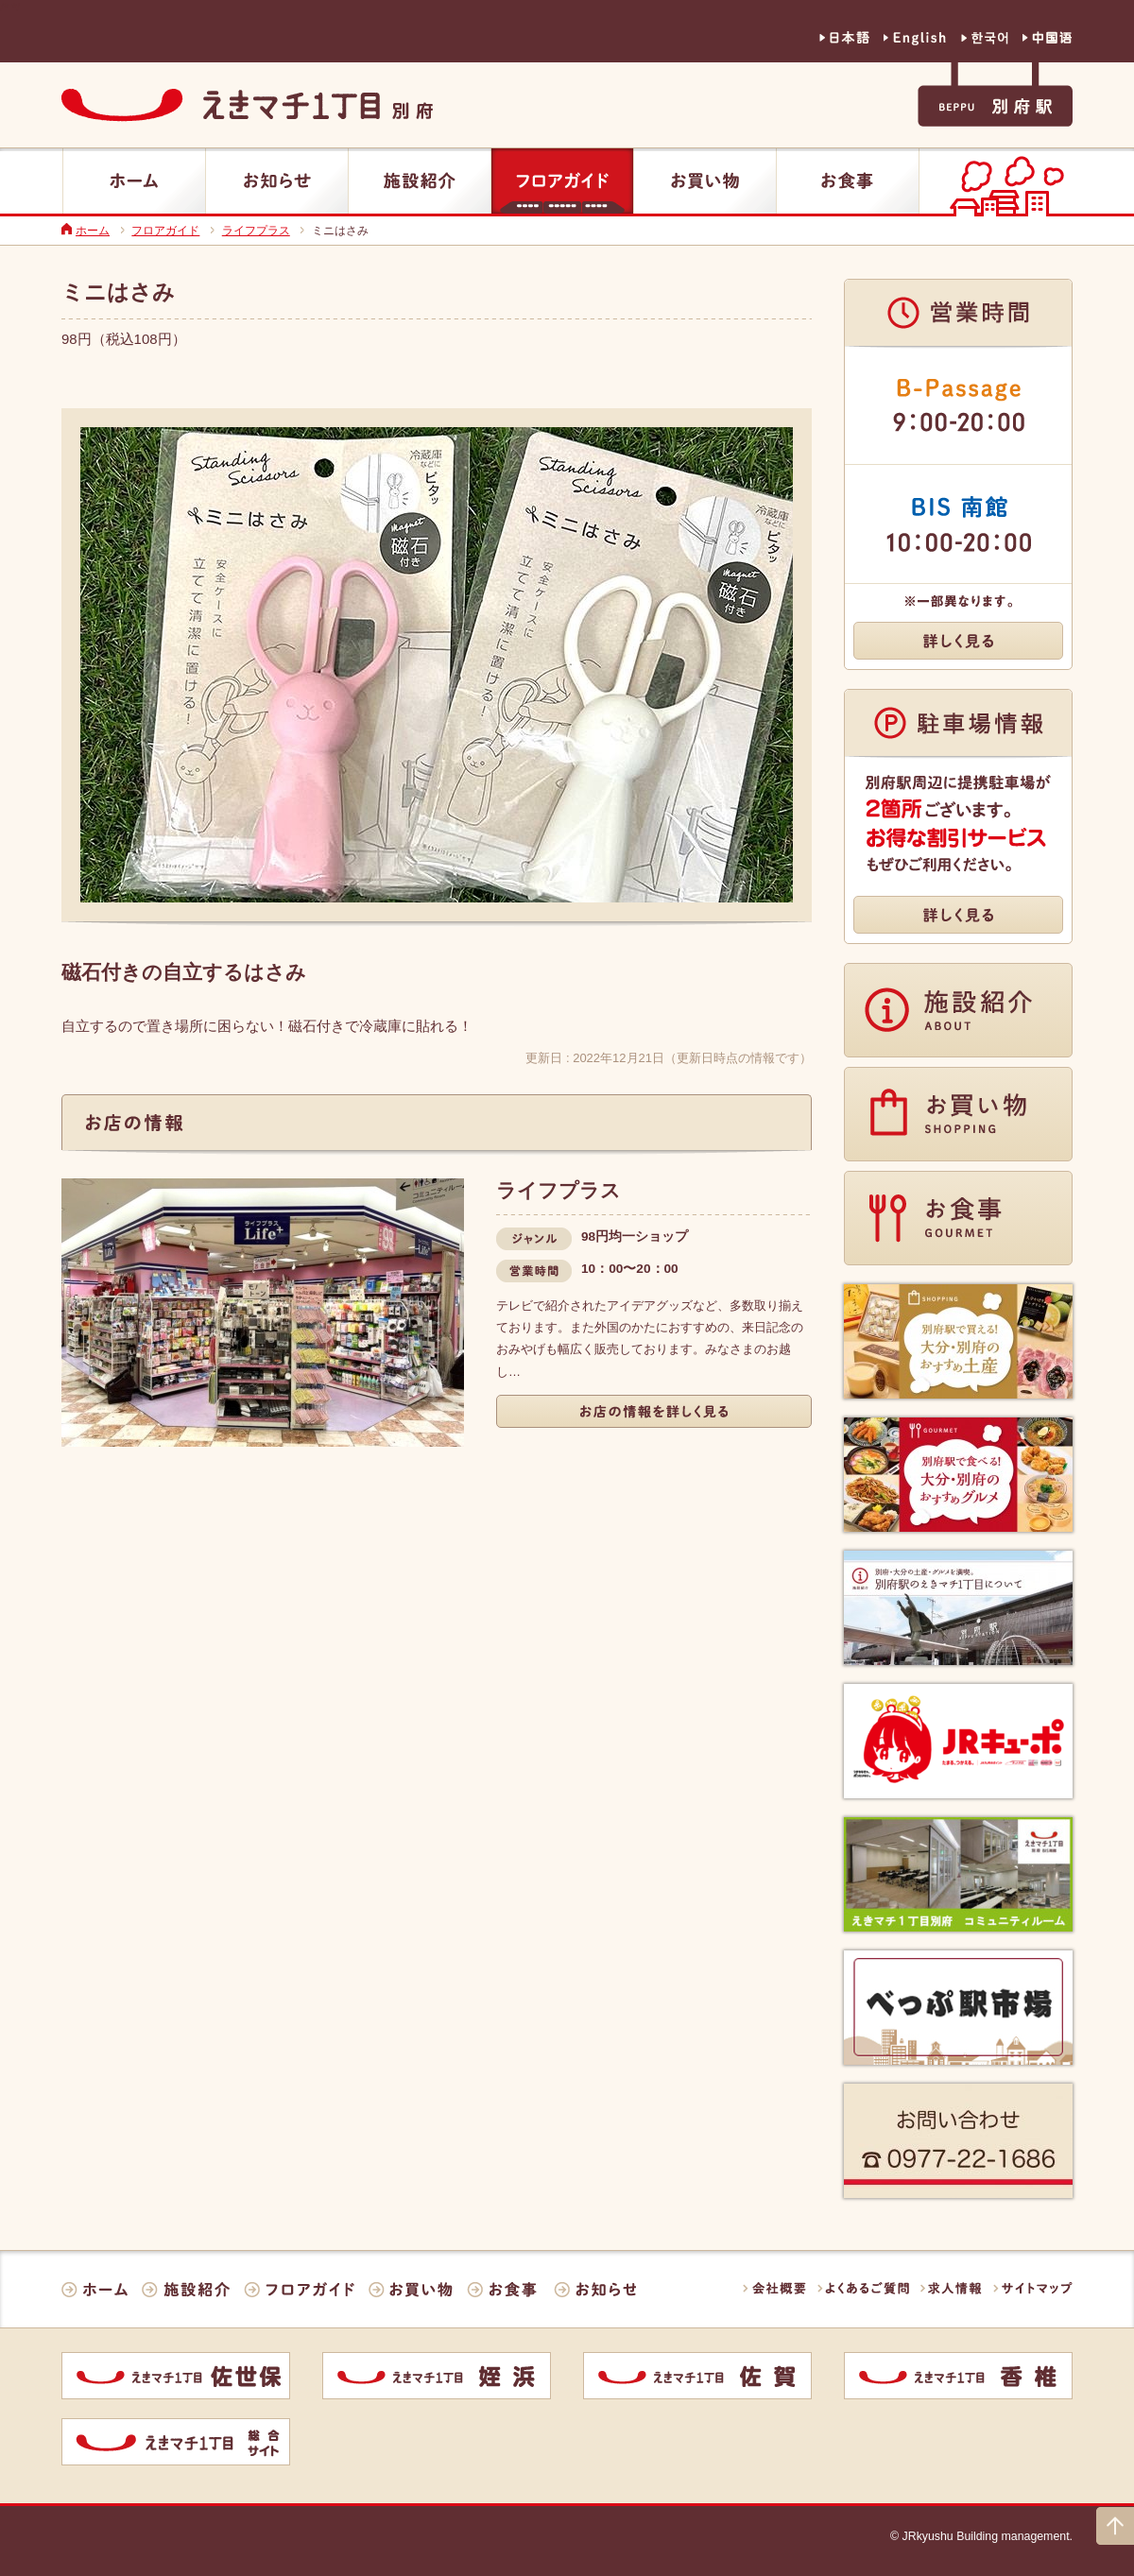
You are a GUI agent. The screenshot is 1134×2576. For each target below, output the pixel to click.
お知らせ (277, 180)
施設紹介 (419, 180)
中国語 (1047, 38)
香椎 (958, 2375)
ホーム (134, 180)
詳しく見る (654, 1411)
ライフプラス (256, 230)
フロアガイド (562, 180)
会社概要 (774, 2287)
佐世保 (175, 2375)
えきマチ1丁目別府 (247, 105)
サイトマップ (1033, 2287)
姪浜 (436, 2375)
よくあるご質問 (863, 2287)
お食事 (848, 180)
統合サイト (175, 2441)
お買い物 (705, 180)
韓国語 (984, 38)
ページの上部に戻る (1115, 2526)
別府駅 (995, 94)
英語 (915, 38)
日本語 (844, 38)
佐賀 (697, 2375)
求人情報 (951, 2287)
